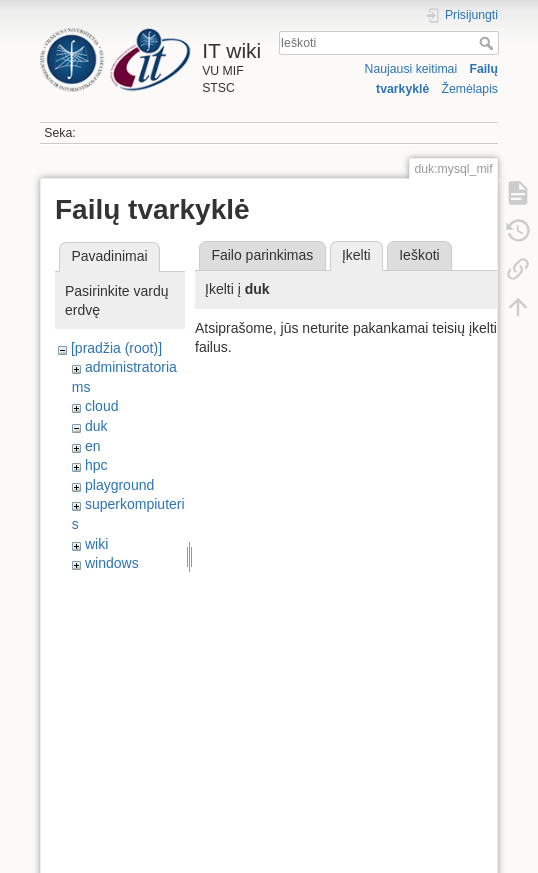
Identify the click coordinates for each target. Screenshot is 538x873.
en (93, 446)
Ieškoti (488, 43)
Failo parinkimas (262, 255)
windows (112, 563)
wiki (96, 544)
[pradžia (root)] (116, 348)
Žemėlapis (469, 89)
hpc (96, 465)
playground (119, 485)
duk (96, 426)
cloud (101, 406)
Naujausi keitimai (411, 69)
